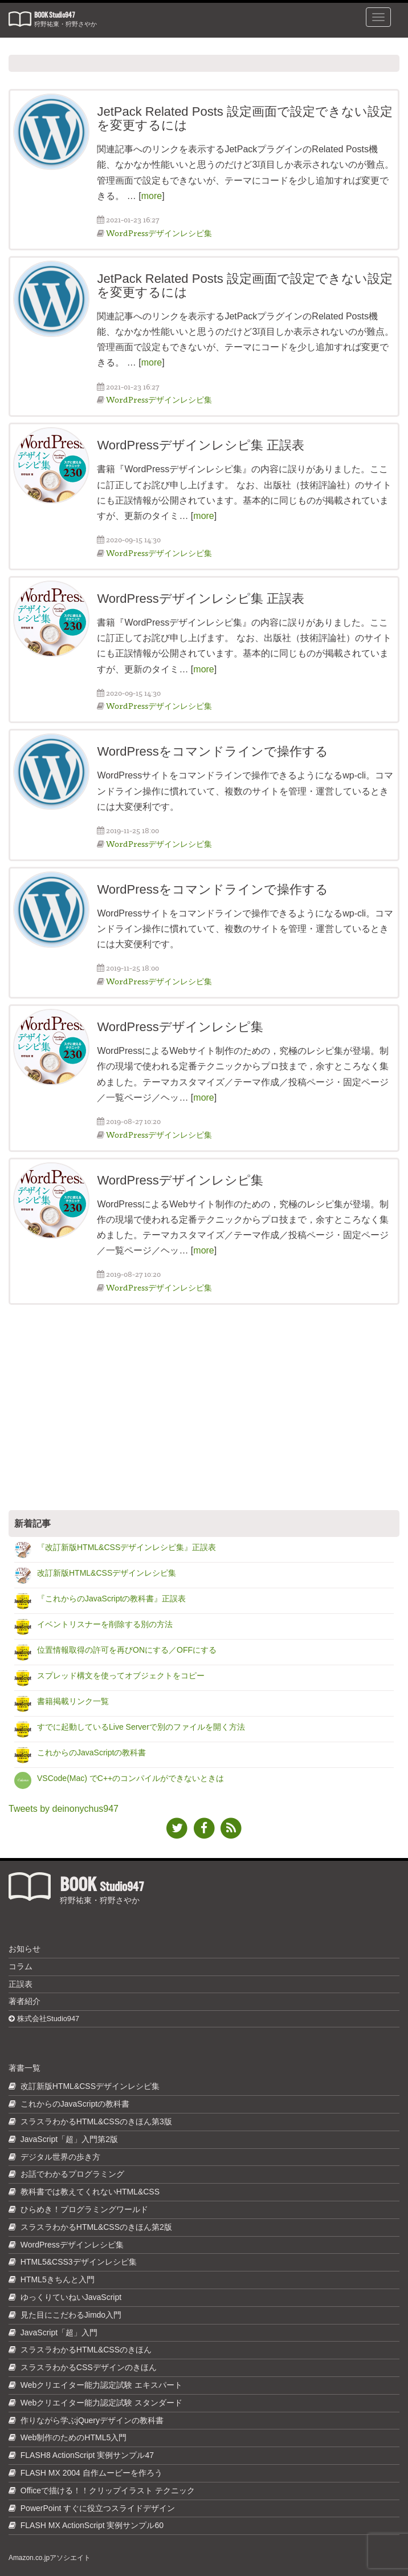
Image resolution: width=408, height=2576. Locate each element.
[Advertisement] (204, 1407)
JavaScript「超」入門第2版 (69, 2139)
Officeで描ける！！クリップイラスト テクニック (108, 2490)
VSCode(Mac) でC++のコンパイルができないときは (130, 1778)
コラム (20, 1966)
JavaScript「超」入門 (59, 2332)
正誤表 (20, 1984)
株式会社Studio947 (44, 2018)
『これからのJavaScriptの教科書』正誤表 (111, 1598)
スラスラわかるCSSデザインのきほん (89, 2367)
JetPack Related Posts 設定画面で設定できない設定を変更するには (244, 118)
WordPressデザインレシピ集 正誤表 (200, 445)
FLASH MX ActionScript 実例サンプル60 (92, 2525)
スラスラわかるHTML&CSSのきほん (86, 2349)
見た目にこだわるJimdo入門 (71, 2314)
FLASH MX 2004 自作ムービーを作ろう (91, 2472)
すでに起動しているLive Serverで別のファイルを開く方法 (141, 1726)
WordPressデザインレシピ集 (159, 233)
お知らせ (24, 1948)
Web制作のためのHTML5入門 (74, 2437)
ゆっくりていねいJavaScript (71, 2297)
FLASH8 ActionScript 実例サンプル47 (87, 2455)
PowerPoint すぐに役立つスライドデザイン (98, 2508)
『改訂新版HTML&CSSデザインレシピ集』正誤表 (126, 1547)
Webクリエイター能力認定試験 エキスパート (101, 2385)
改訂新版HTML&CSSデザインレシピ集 (106, 1572)
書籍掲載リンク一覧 (73, 1701)
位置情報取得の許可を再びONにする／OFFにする (127, 1649)
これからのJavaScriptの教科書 (91, 1752)
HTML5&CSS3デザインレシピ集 (79, 2261)
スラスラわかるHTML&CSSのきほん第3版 (96, 2121)
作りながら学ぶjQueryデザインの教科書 (92, 2420)
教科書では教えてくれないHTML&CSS (90, 2191)
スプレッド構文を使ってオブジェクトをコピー (121, 1675)
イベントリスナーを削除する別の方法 (105, 1624)
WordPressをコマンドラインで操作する (212, 751)
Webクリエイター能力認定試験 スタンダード (101, 2402)
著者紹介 (24, 2001)
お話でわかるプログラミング (72, 2174)
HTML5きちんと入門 (58, 2279)
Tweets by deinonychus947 (64, 1809)
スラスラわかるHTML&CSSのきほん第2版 (96, 2227)
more (151, 196)
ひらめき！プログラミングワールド (84, 2209)
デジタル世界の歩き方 (60, 2156)
